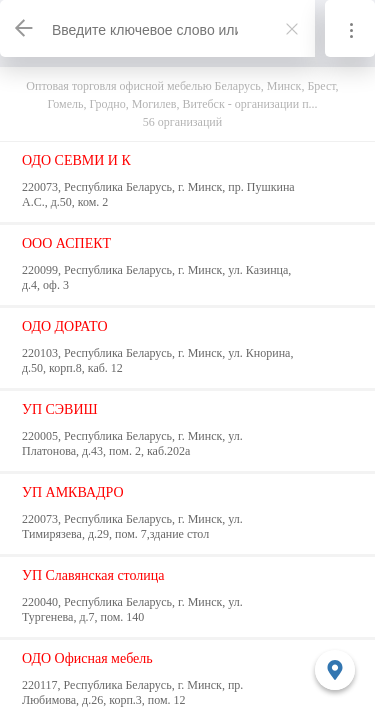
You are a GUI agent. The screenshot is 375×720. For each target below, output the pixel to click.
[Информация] (350, 28)
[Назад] (25, 28)
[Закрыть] (292, 29)
